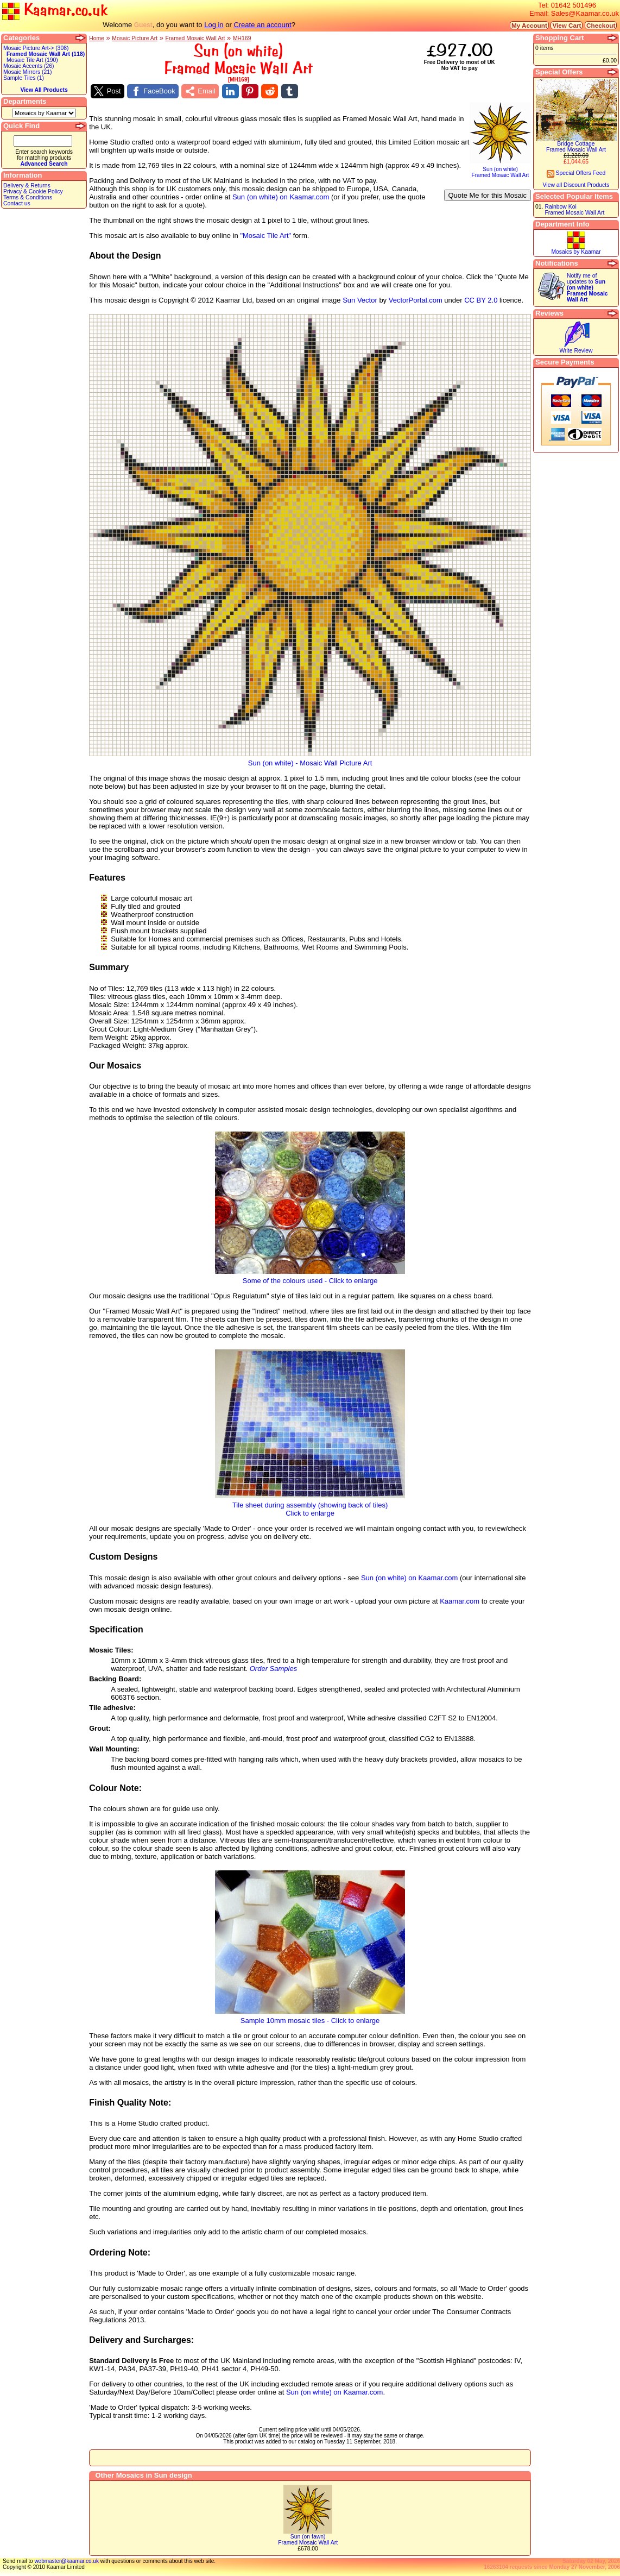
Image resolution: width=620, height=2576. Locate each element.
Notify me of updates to (587, 288)
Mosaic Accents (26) (28, 66)
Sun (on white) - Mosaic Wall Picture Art (310, 759)
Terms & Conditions (27, 197)
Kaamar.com (459, 1601)
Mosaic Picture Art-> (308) (35, 48)
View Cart (566, 25)
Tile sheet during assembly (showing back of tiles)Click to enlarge (310, 1505)
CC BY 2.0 (480, 300)
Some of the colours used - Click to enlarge (310, 1277)
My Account (529, 25)
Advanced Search (43, 164)
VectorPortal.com (415, 300)
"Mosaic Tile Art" (265, 235)
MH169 (242, 38)
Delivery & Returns (26, 186)
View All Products (43, 90)
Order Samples (273, 1668)
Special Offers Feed (576, 173)
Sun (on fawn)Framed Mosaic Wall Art (308, 2540)
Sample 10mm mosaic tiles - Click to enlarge (310, 2017)
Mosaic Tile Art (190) (32, 60)
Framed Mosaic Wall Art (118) (46, 54)
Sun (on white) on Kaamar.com (280, 197)
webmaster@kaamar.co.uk (66, 2561)
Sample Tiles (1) (23, 78)
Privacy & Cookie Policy (33, 191)
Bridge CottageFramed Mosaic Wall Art (576, 147)
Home (96, 38)
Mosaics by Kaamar (575, 252)
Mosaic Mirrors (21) (27, 72)
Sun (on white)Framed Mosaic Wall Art (500, 169)
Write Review (575, 351)
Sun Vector (360, 300)
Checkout (600, 25)
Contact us (16, 203)
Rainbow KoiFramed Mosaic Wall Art (574, 210)
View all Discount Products (576, 185)
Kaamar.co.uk (54, 10)
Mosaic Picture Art (134, 38)
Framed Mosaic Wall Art (195, 38)
